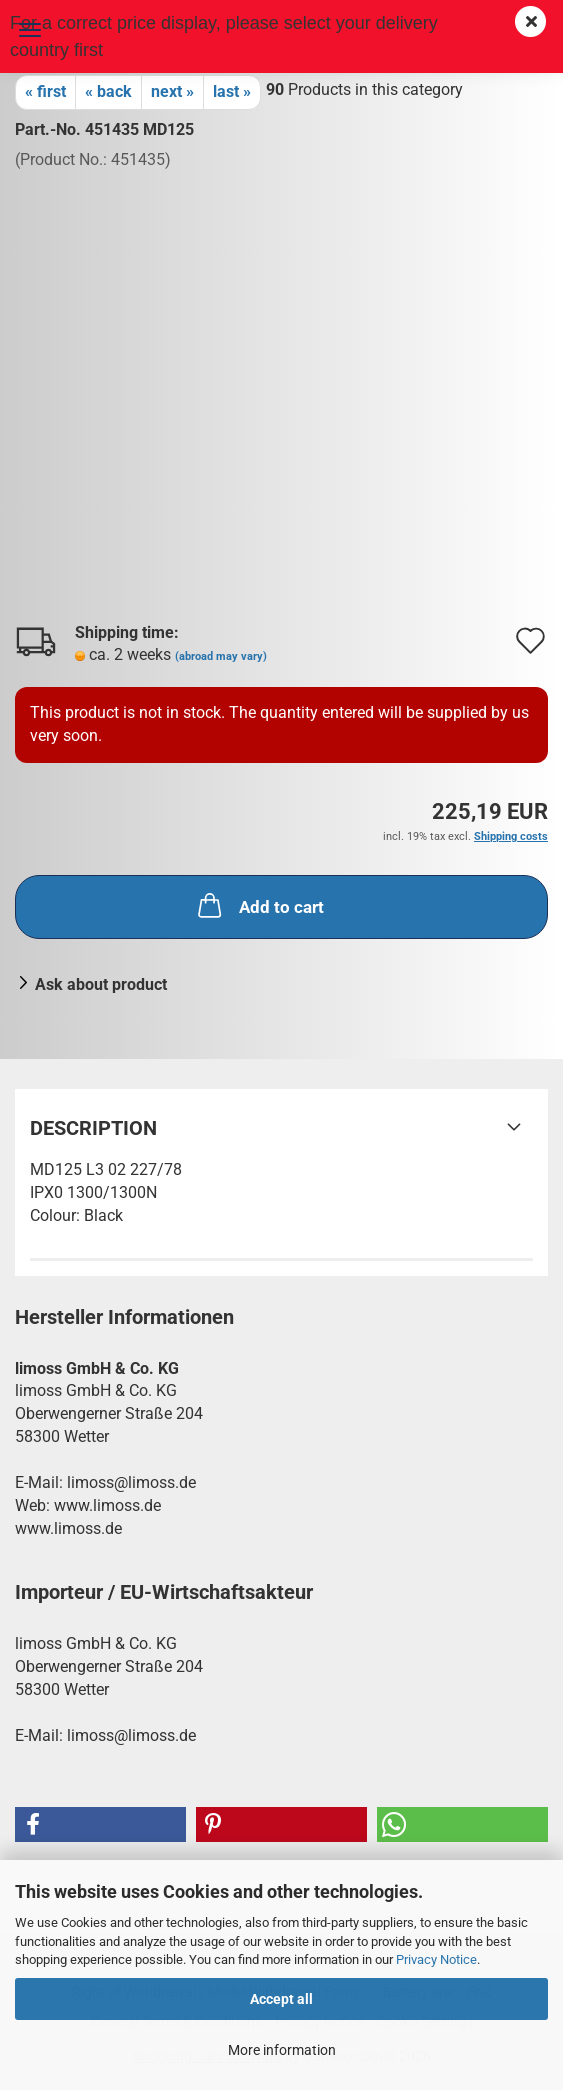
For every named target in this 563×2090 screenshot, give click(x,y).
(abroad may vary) (221, 656)
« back (108, 91)
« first (45, 91)
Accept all (281, 1999)
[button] (100, 1824)
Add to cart (259, 905)
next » (172, 91)
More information (282, 2050)
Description (93, 1128)
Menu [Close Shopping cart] (30, 30)
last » (232, 91)
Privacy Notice (436, 1959)
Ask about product (101, 984)
